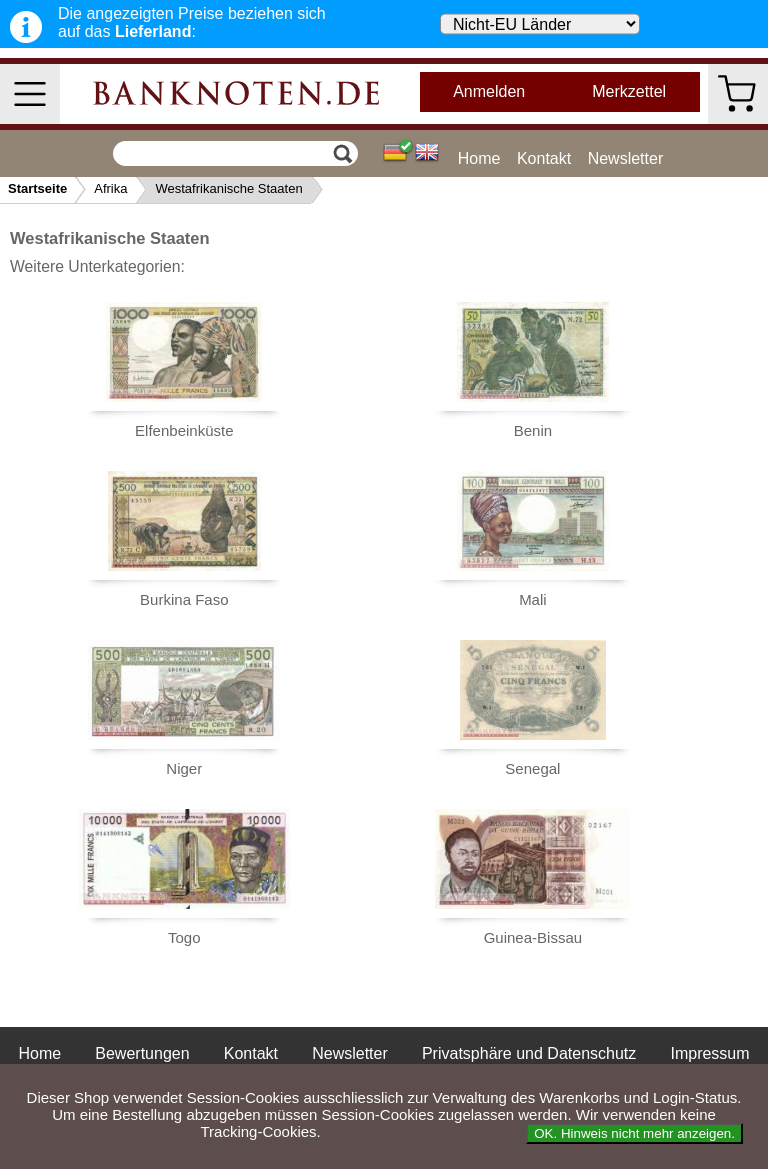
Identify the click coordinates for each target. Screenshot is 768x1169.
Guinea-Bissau (533, 937)
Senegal (532, 768)
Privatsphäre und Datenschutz (529, 1053)
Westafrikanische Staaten (228, 188)
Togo (184, 937)
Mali (533, 599)
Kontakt (544, 158)
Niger (184, 768)
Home (479, 158)
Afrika (110, 188)
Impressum (709, 1053)
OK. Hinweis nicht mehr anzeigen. (634, 1133)
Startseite (37, 188)
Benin (533, 430)
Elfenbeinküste (184, 430)
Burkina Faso (184, 599)
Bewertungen (142, 1053)
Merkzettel (629, 91)
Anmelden (489, 91)
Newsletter (626, 158)
